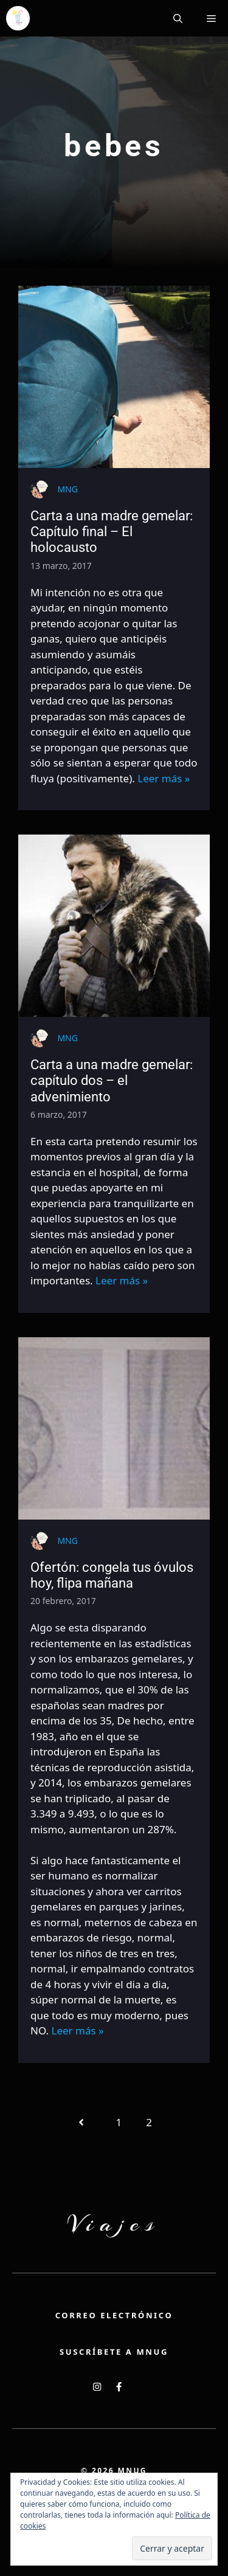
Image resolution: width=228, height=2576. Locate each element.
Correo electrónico (114, 2315)
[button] (178, 18)
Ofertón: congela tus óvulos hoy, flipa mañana (111, 1575)
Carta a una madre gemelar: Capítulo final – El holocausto (111, 532)
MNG (67, 489)
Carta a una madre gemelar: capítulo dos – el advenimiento (111, 1080)
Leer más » (163, 778)
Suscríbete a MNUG (114, 2351)
